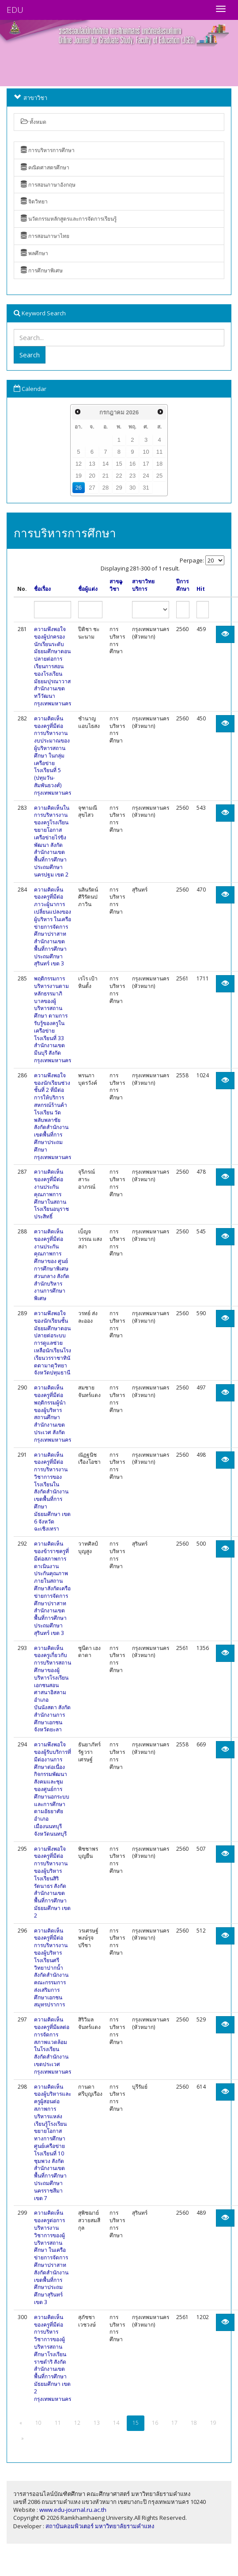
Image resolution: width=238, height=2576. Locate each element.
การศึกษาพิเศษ (42, 270)
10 (146, 451)
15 (119, 463)
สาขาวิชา (116, 585)
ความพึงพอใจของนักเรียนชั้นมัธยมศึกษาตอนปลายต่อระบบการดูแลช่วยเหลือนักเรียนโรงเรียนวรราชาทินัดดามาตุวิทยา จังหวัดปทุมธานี (52, 1342)
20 (92, 475)
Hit (200, 589)
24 (146, 475)
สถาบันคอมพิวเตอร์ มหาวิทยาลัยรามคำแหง (99, 2526)
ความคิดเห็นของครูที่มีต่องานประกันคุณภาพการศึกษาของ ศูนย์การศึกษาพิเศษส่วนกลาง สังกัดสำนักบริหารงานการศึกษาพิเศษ (51, 1265)
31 (146, 487)
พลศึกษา (34, 253)
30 (132, 487)
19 (79, 475)
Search (29, 354)
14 (105, 463)
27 (92, 487)
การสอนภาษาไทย (45, 236)
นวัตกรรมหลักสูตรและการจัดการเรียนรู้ (69, 218)
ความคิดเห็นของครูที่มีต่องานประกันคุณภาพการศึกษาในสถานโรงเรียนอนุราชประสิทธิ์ (51, 1194)
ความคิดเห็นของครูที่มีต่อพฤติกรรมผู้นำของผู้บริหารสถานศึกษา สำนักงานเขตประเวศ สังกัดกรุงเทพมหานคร (52, 1413)
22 (119, 475)
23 (132, 475)
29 (119, 487)
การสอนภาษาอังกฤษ (48, 184)
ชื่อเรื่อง (42, 589)
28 (105, 487)
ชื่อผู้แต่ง (88, 589)
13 (92, 463)
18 (159, 463)
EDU (15, 9)
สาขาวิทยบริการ (143, 585)
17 (146, 463)
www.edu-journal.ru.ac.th (72, 2510)
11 (159, 451)
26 (79, 487)
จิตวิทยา (34, 201)
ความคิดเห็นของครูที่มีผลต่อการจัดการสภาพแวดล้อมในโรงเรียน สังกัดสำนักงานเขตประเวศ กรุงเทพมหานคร (52, 2045)
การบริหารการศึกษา (48, 150)
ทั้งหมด (33, 122)
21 (105, 475)
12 (79, 463)
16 (132, 463)
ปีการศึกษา (182, 585)
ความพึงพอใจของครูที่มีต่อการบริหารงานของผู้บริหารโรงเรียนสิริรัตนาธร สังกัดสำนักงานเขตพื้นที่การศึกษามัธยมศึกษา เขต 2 (52, 1882)
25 (159, 475)
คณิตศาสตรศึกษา (45, 167)
